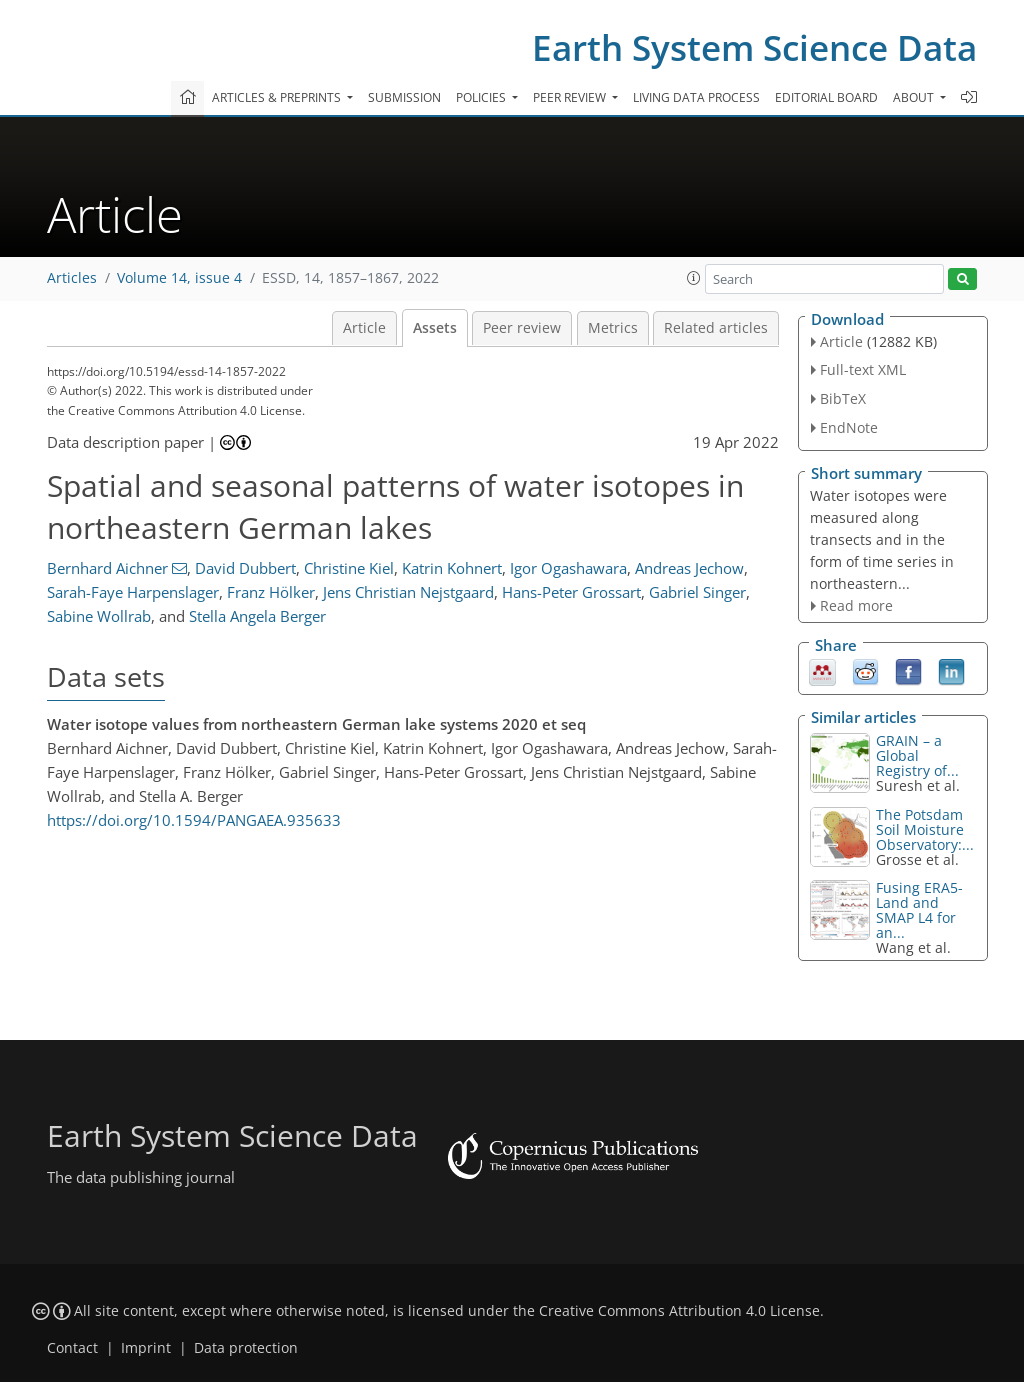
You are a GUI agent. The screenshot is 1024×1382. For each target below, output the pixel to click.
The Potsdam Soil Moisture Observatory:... (925, 829)
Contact (72, 1348)
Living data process (696, 97)
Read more (856, 605)
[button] (694, 278)
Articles (72, 278)
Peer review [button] (571, 97)
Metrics (613, 328)
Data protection (246, 1348)
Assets (435, 328)
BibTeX (843, 398)
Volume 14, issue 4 (179, 278)
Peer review (522, 328)
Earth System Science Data (754, 47)
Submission (404, 97)
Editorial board (826, 97)
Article (364, 328)
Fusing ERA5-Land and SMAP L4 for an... (919, 910)
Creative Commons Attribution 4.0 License (679, 1311)
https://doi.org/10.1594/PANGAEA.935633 (194, 820)
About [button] (915, 97)
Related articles (716, 328)
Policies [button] (482, 97)
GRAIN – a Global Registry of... (917, 755)
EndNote (849, 427)
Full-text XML (863, 369)
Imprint (146, 1348)
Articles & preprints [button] (278, 97)
